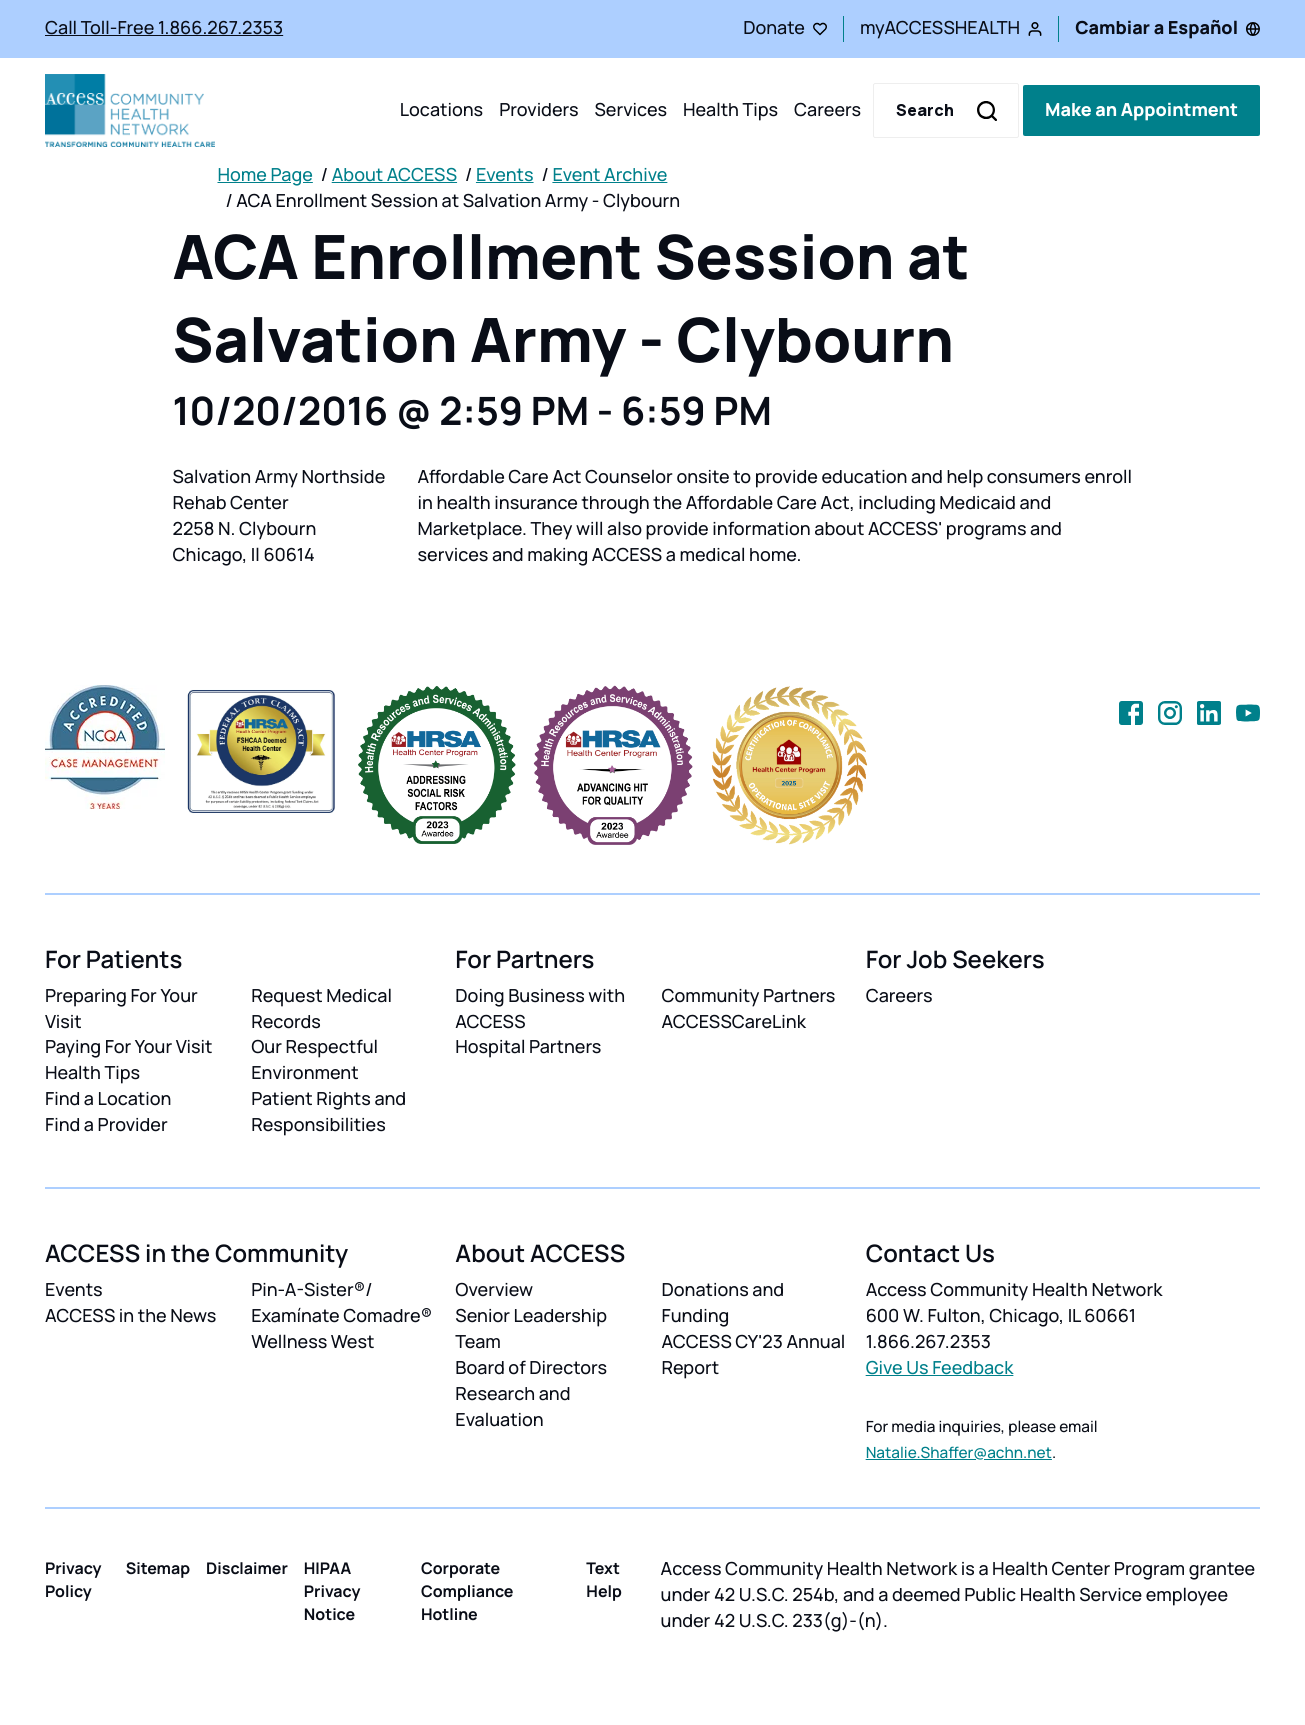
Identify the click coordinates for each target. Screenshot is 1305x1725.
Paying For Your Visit (128, 1047)
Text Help (604, 1579)
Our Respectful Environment (314, 1060)
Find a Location (108, 1099)
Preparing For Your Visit (121, 1009)
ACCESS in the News (130, 1316)
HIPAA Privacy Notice (332, 1591)
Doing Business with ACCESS (540, 1009)
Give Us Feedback (940, 1368)
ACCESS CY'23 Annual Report (753, 1355)
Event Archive (609, 175)
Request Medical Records (321, 1009)
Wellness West (312, 1342)
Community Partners (748, 996)
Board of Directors (531, 1368)
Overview (494, 1290)
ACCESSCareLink (733, 1022)
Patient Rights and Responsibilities (328, 1112)
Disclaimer (247, 1568)
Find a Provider (106, 1125)
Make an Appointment (1141, 110)
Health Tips (730, 110)
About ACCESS (394, 175)
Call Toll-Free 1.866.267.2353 (164, 28)
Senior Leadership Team (531, 1329)
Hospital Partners (528, 1047)
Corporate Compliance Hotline (467, 1591)
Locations (441, 110)
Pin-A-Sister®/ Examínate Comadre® (341, 1303)
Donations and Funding (722, 1303)
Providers (538, 110)
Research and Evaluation (512, 1407)
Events (505, 175)
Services (630, 110)
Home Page (265, 175)
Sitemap (158, 1568)
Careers (827, 110)
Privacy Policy (73, 1579)
